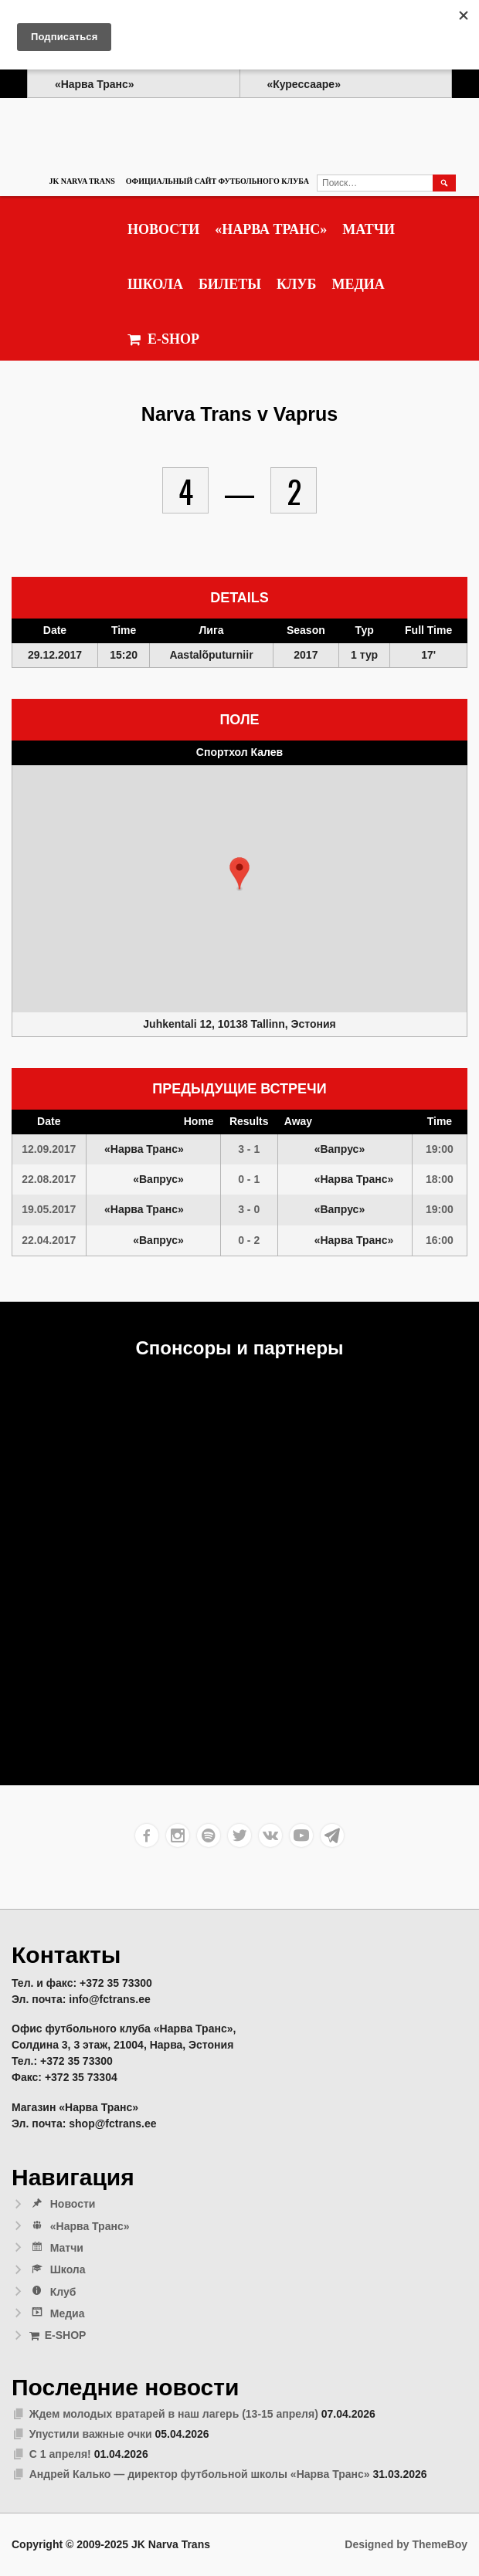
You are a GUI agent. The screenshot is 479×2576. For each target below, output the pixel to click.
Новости (163, 229)
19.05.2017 (49, 1209)
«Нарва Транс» (271, 229)
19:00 (440, 1149)
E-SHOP (163, 339)
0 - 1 (249, 1179)
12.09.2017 (49, 1149)
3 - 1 (249, 1149)
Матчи (368, 229)
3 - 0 (249, 1209)
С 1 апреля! (60, 2454)
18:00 (440, 1179)
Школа (155, 284)
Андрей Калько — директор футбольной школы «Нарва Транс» (199, 2474)
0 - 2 (249, 1240)
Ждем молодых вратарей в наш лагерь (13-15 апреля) (173, 2414)
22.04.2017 (49, 1240)
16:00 (440, 1240)
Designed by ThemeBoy (406, 2544)
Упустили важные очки (90, 2434)
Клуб (297, 284)
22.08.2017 (49, 1179)
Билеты (230, 284)
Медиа (357, 284)
